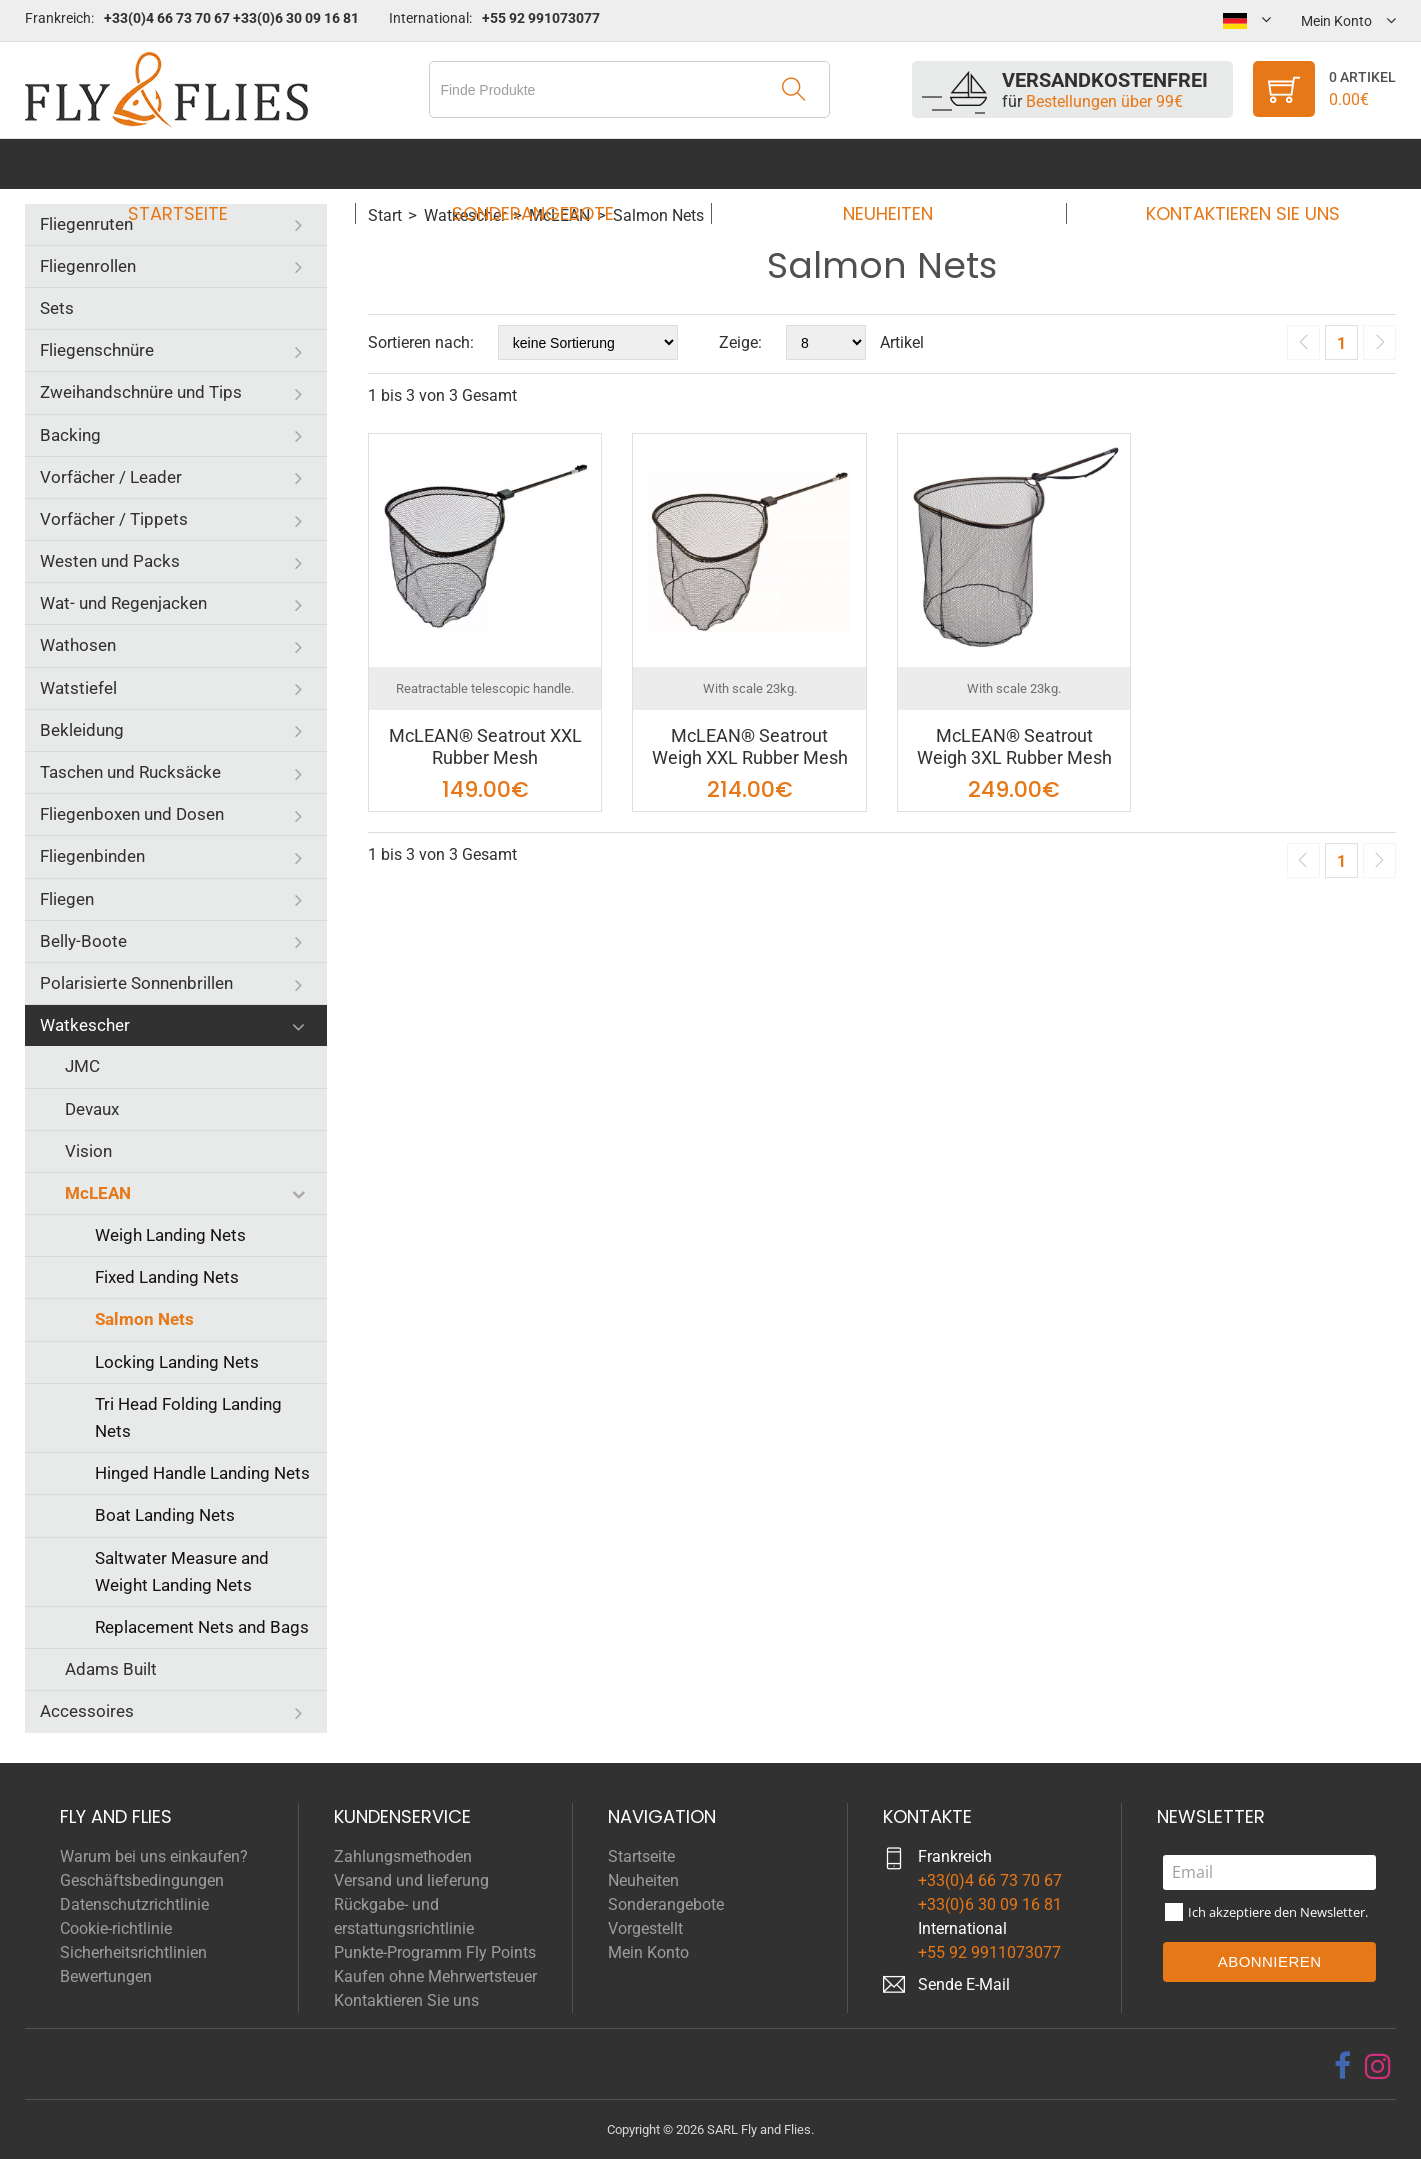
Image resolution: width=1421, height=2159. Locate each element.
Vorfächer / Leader (111, 477)
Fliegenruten (86, 224)
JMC (82, 1066)
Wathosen (78, 645)
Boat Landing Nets (165, 1515)
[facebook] (1342, 2066)
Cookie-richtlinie (116, 1928)
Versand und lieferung (411, 1880)
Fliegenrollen (88, 266)
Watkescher (85, 1025)
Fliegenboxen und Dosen (132, 814)
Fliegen (67, 899)
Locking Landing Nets (177, 1362)
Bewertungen (106, 1976)
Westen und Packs (110, 561)
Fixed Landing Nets (167, 1277)
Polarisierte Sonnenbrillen (136, 983)
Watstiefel (78, 688)
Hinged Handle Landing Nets (202, 1473)
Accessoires (87, 1711)
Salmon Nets (144, 1319)
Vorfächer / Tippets (114, 519)
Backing (70, 435)
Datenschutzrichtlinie (134, 1904)
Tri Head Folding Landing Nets (188, 1417)
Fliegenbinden (92, 856)
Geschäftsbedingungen (142, 1880)
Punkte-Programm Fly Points (435, 1952)
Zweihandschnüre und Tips (141, 392)
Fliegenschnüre (97, 350)
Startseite (196, 163)
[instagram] (1378, 2066)
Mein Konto (648, 1952)
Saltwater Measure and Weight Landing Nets (182, 1571)
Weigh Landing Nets (170, 1235)
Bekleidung (82, 730)
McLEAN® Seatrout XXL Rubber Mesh (485, 746)
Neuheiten (882, 163)
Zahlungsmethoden (403, 1856)
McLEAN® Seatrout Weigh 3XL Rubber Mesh (1014, 746)
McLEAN (98, 1193)
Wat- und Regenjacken (123, 603)
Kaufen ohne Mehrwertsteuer (435, 1976)
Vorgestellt (645, 1928)
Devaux (92, 1109)
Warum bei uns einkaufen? (154, 1856)
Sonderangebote (539, 163)
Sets (57, 308)
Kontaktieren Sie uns (1225, 163)
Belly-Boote (83, 941)
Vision (88, 1151)
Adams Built (111, 1669)
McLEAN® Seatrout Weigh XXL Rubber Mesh (750, 746)
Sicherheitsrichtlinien (133, 1952)
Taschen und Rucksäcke (130, 772)
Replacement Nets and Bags (202, 1627)
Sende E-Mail (964, 1984)
